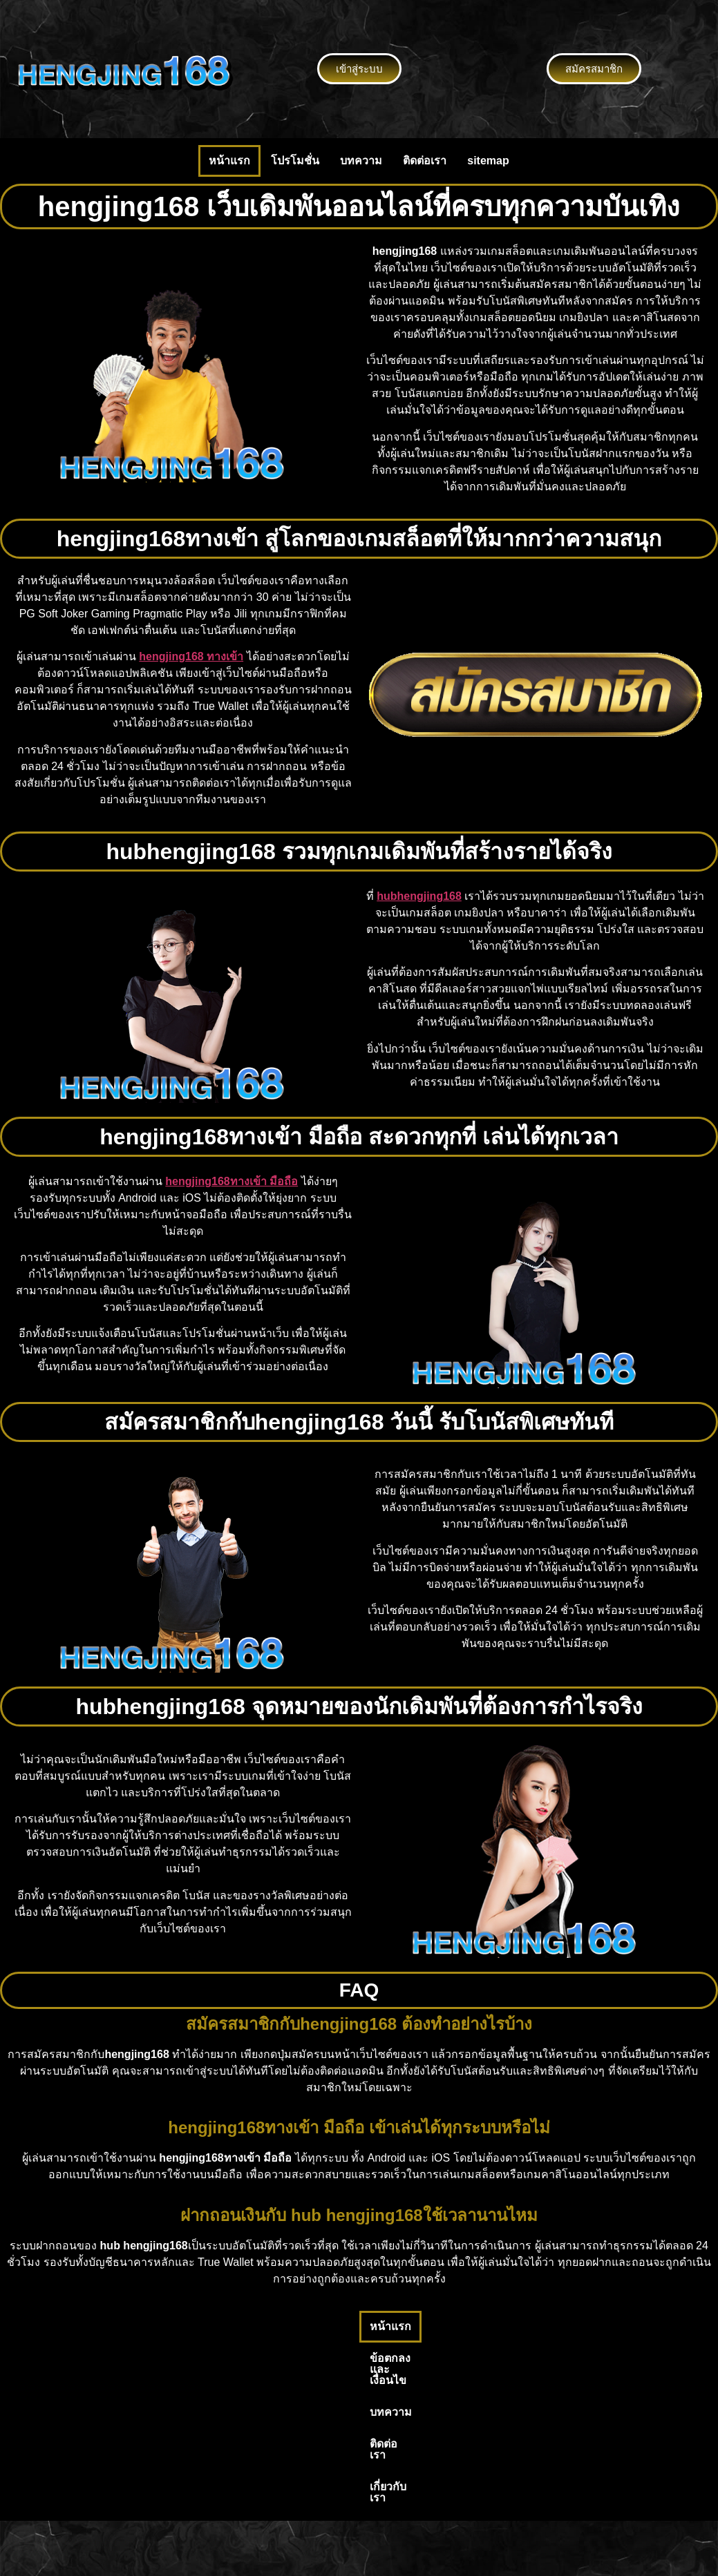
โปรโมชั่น (295, 160)
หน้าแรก (229, 160)
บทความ (361, 160)
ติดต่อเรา (424, 160)
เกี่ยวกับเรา (512, 2326)
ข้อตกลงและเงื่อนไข (290, 2326)
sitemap (488, 160)
